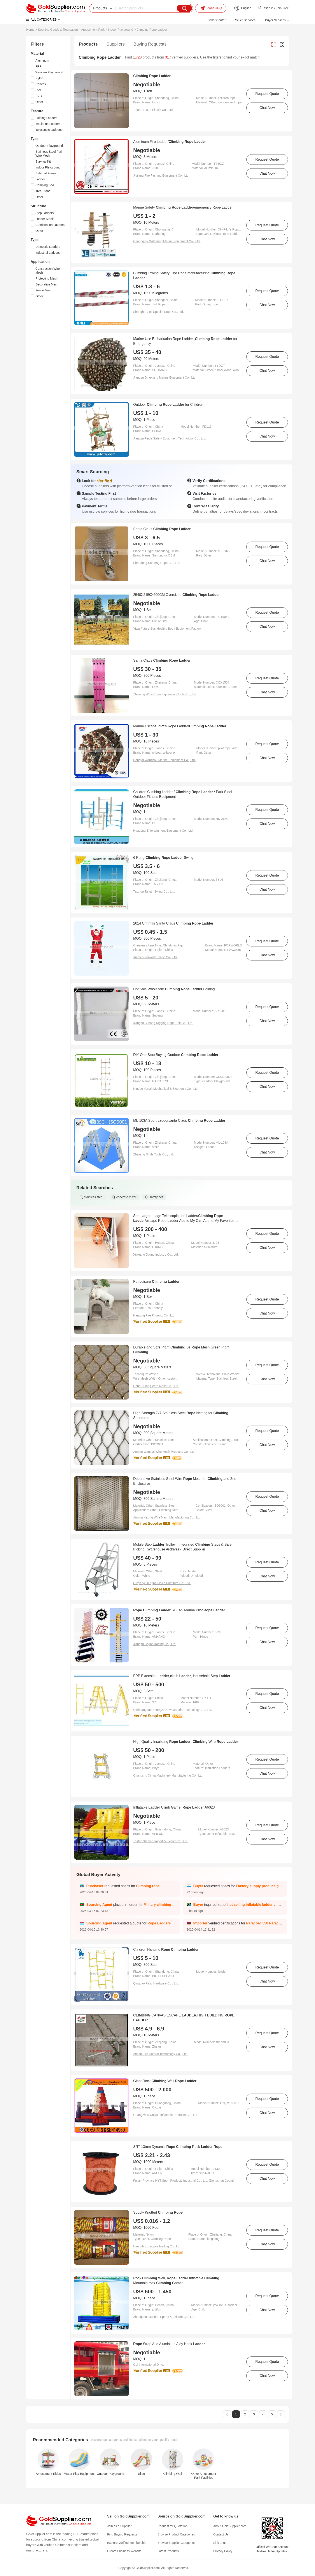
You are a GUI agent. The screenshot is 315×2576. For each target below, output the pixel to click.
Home (30, 29)
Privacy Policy (222, 2551)
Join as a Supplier (119, 2526)
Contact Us (220, 2534)
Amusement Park (93, 29)
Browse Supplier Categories (177, 2542)
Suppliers (116, 44)
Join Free (282, 8)
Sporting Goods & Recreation (58, 29)
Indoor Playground (120, 29)
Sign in (268, 8)
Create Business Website (124, 2551)
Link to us (219, 2542)
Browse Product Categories (176, 2534)
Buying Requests (149, 44)
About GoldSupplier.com (229, 2526)
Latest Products (168, 2551)
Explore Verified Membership (126, 2542)
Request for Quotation (172, 2526)
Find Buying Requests (122, 2534)
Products (88, 44)
